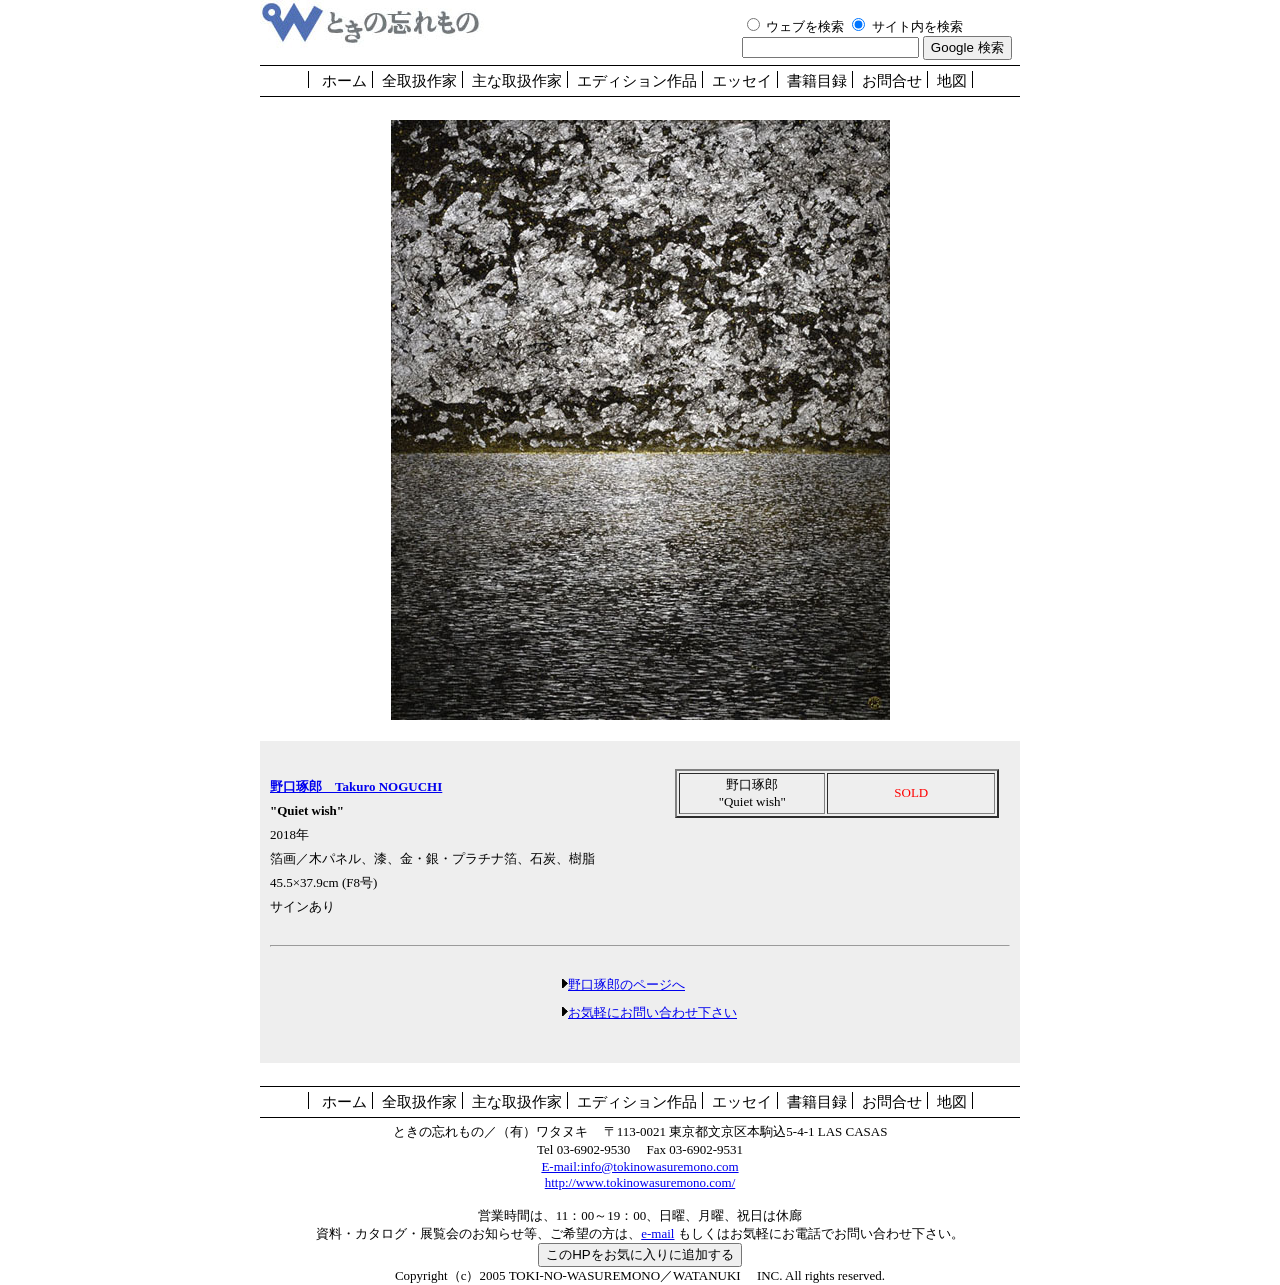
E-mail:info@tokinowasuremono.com (639, 1166)
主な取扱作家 (517, 81)
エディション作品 (637, 81)
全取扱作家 (419, 81)
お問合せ (892, 81)
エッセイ (742, 81)
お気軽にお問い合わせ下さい (652, 1012)
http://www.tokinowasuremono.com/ (640, 1182)
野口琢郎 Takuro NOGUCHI (356, 786)
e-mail (657, 1233)
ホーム (344, 81)
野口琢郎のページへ (626, 984)
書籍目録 (817, 81)
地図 (952, 81)
